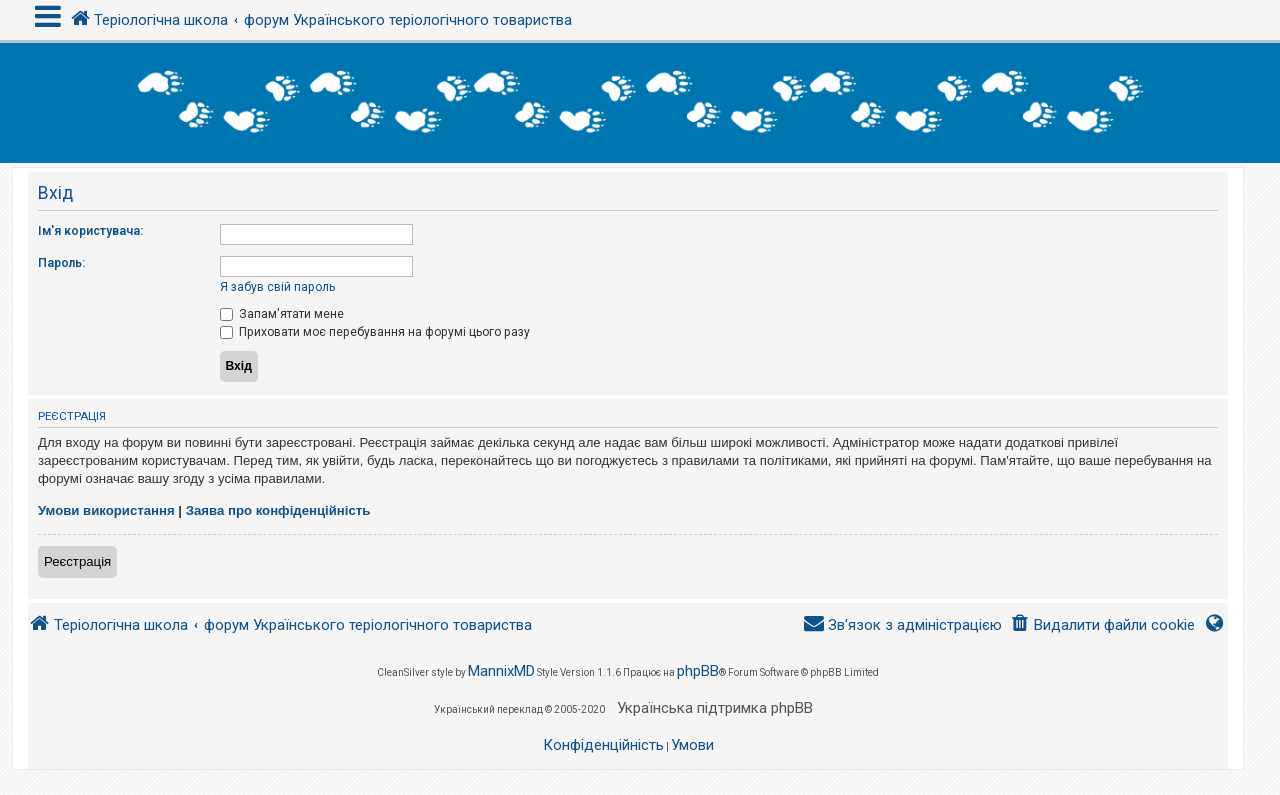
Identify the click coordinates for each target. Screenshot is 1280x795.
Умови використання (106, 510)
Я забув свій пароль (277, 287)
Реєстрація (77, 561)
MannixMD (501, 671)
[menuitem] (1102, 625)
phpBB (698, 671)
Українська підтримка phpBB (715, 708)
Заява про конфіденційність (278, 510)
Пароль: (61, 263)
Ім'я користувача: (90, 231)
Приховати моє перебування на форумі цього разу (375, 332)
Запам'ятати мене (282, 314)
